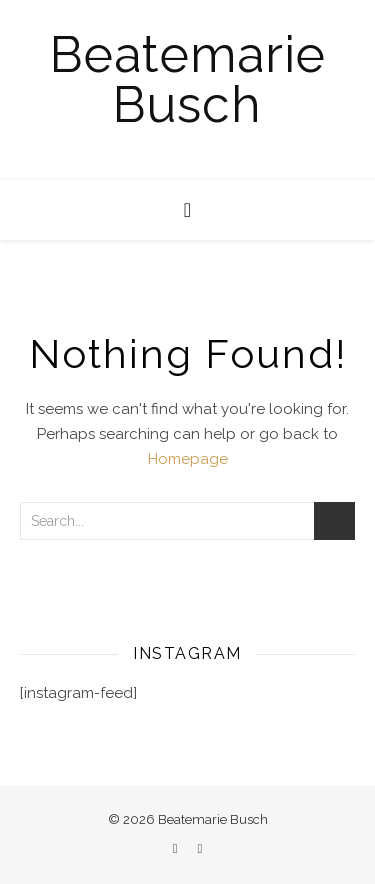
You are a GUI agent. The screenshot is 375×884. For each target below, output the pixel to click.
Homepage (188, 459)
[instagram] (200, 848)
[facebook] (177, 848)
